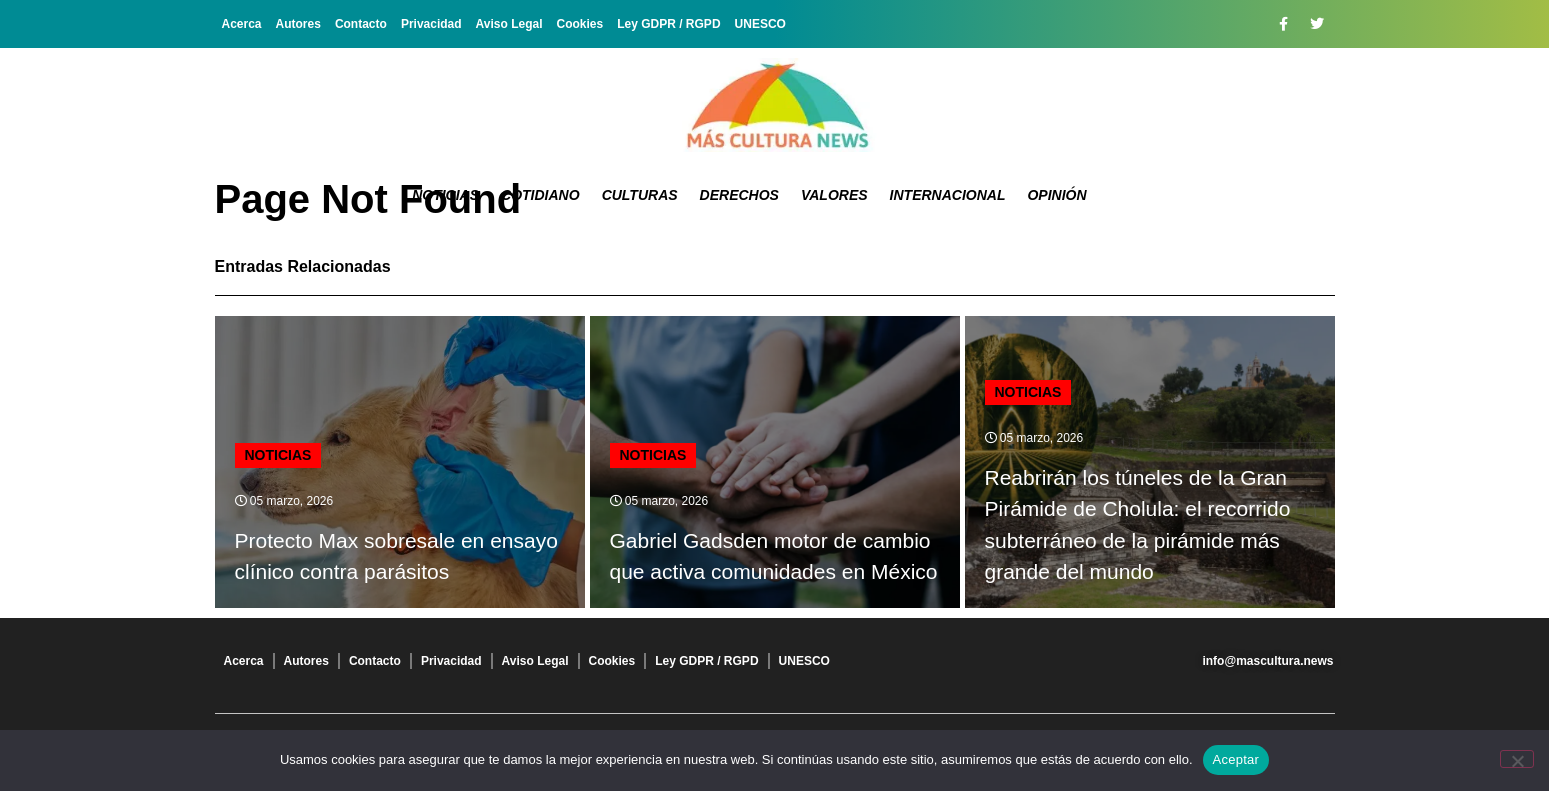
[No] (1517, 759)
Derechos (739, 195)
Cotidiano (540, 195)
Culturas (640, 195)
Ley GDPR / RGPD (668, 24)
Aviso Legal (509, 24)
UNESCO (760, 24)
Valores (834, 195)
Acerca (242, 24)
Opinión (1056, 195)
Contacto (361, 24)
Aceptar (1236, 759)
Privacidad (431, 24)
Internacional (948, 195)
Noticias (445, 195)
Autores (298, 24)
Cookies (580, 24)
